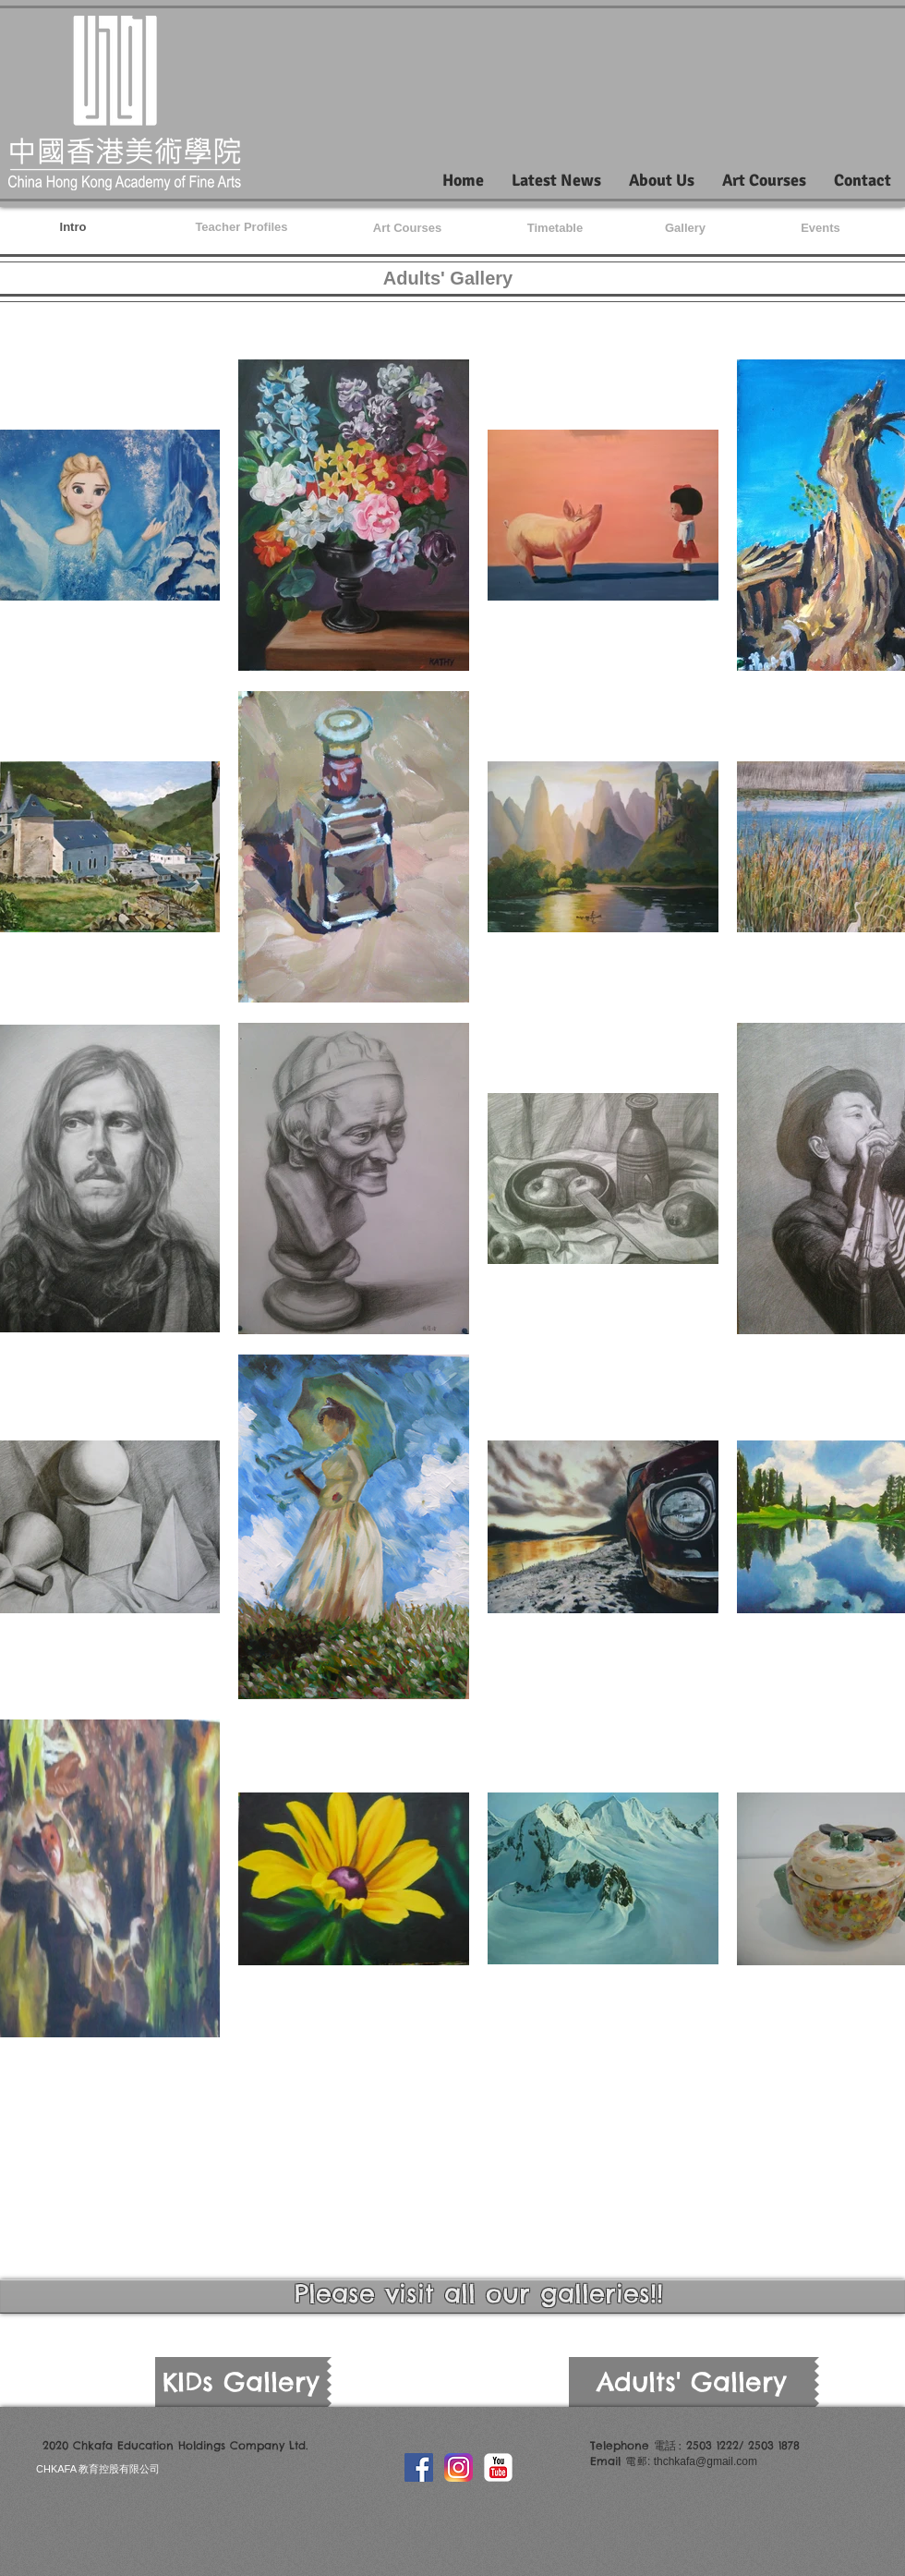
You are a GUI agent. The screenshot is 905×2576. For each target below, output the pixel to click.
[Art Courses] (407, 228)
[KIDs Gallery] (241, 2382)
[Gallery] (685, 228)
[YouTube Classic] (498, 2467)
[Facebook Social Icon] (418, 2467)
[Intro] (73, 227)
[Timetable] (555, 228)
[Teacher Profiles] (241, 227)
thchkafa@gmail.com (705, 2461)
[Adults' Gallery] (691, 2382)
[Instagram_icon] (458, 2467)
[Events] (820, 228)
